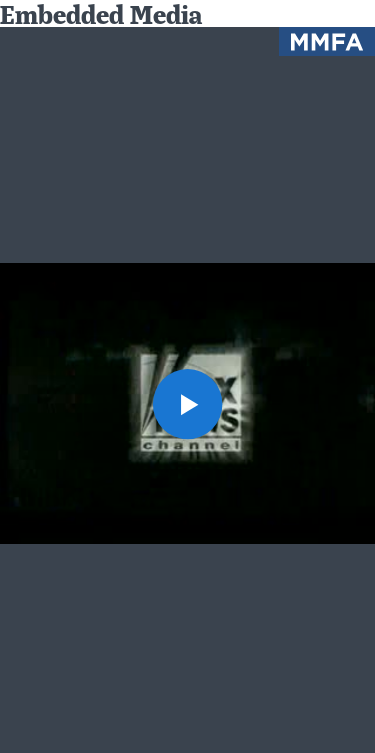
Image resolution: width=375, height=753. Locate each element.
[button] (188, 404)
